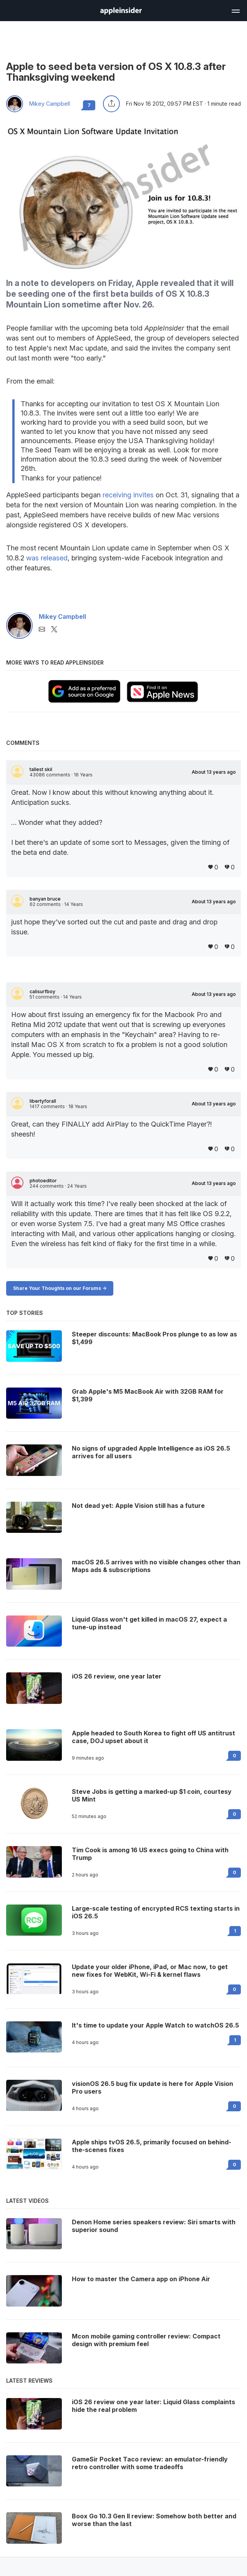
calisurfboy (42, 991)
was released (47, 558)
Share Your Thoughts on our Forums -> (59, 1288)
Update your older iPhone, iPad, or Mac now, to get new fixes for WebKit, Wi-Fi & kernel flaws (150, 1970)
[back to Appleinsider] (121, 12)
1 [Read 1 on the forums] (235, 1931)
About (214, 772)
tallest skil (41, 769)
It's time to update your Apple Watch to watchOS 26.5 (155, 2025)
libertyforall (43, 1101)
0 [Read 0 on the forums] (234, 1755)
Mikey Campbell (49, 104)
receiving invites (128, 495)
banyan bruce (45, 899)
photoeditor (43, 1180)
